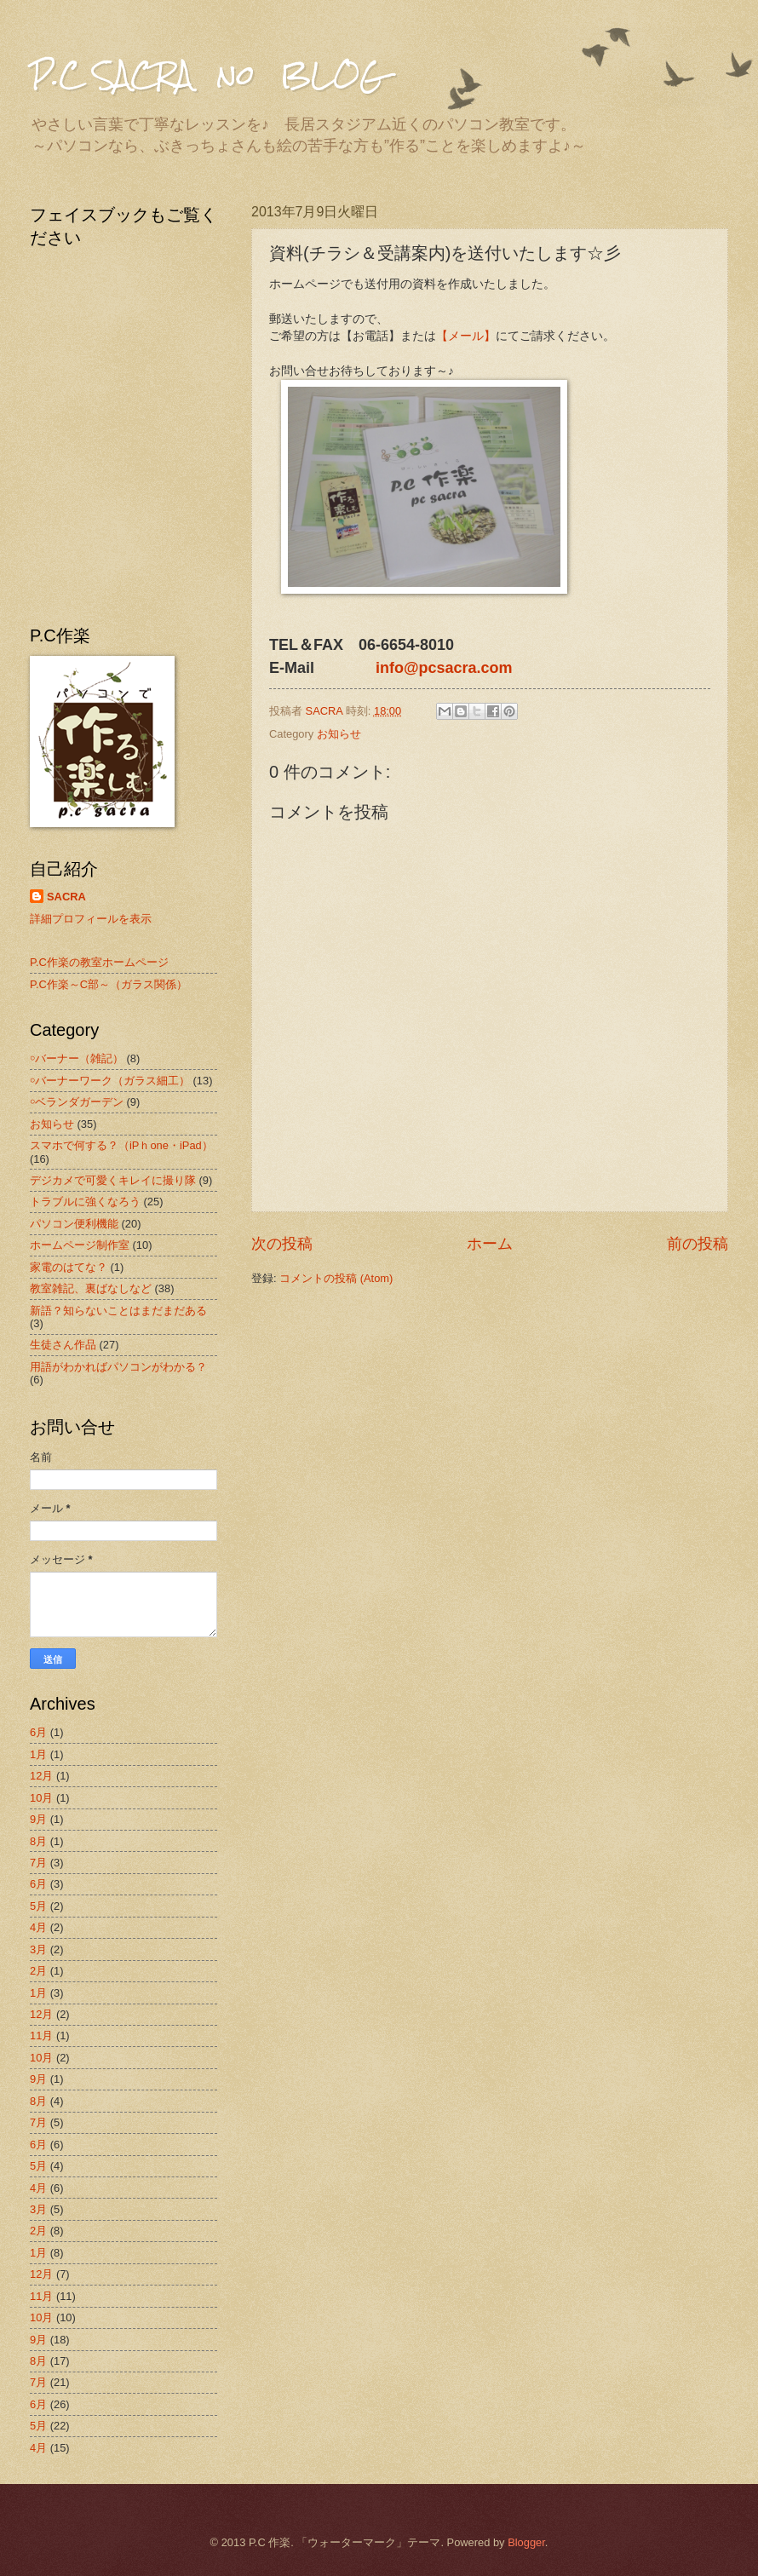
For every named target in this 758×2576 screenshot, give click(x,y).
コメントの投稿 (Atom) (336, 1278)
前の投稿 (697, 1243)
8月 (38, 1841)
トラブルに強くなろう (85, 1201)
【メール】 (466, 336)
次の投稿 (282, 1243)
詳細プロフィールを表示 (91, 918)
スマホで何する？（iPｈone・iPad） (121, 1145)
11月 (41, 2035)
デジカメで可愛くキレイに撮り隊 (113, 1180)
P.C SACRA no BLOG (207, 74)
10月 (41, 1797)
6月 (38, 1732)
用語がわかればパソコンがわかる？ (118, 1366)
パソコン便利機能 (74, 1223)
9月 (38, 1819)
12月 (41, 1775)
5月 (38, 1906)
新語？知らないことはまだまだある (118, 1310)
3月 (38, 1949)
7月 (38, 1862)
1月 (38, 1754)
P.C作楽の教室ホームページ (99, 962)
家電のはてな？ (68, 1267)
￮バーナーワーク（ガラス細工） (110, 1080)
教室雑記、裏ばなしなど (91, 1288)
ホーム (490, 1243)
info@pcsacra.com (444, 667)
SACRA (66, 896)
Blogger (526, 2542)
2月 (38, 1970)
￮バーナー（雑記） (76, 1058)
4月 (38, 1927)
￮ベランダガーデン (76, 1101)
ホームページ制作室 (79, 1245)
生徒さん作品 (63, 1344)
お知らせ (339, 733)
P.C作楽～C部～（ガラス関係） (108, 984)
